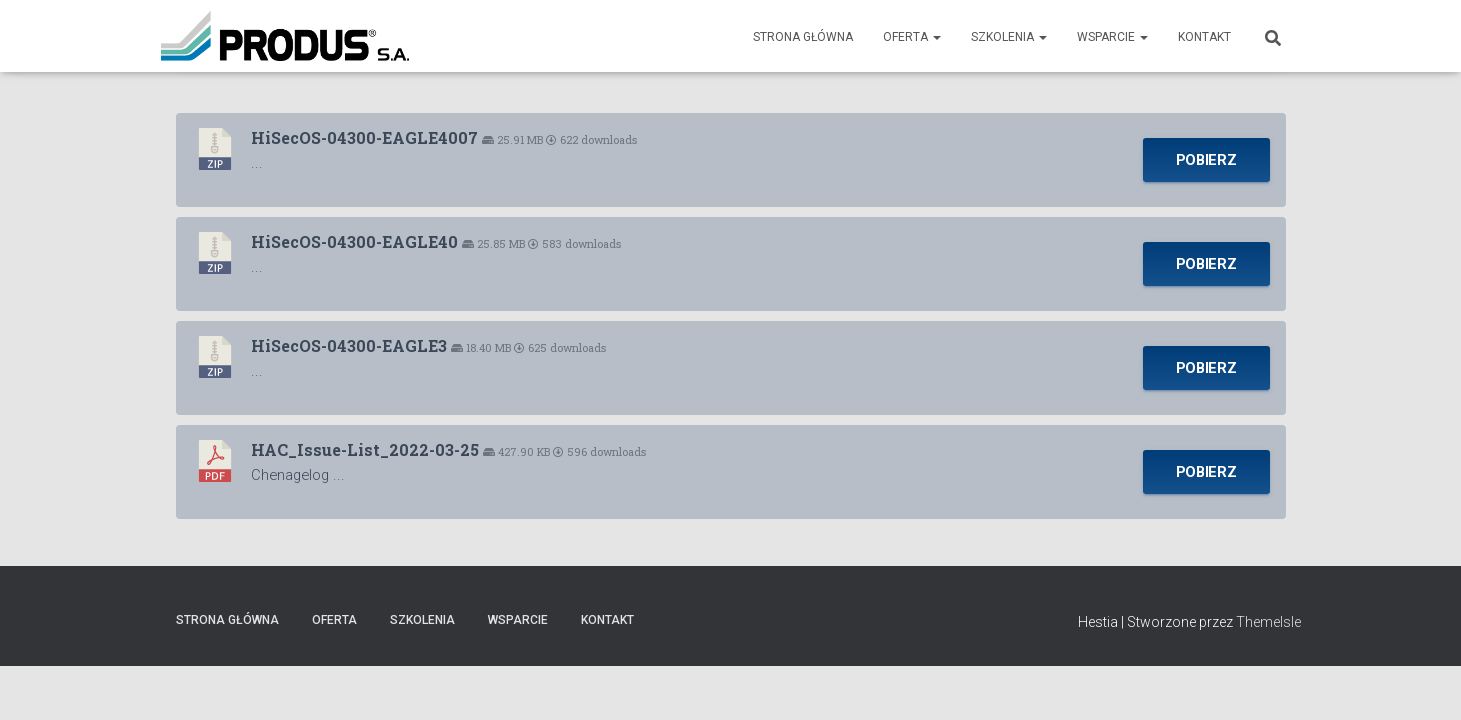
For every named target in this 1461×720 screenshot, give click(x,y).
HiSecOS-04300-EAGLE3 (349, 345)
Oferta (912, 37)
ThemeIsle (1268, 622)
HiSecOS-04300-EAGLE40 (354, 241)
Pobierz (1206, 160)
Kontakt (1204, 37)
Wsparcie (1112, 37)
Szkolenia (1009, 37)
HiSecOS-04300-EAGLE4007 (364, 137)
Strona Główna (803, 37)
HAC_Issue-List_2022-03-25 (365, 449)
